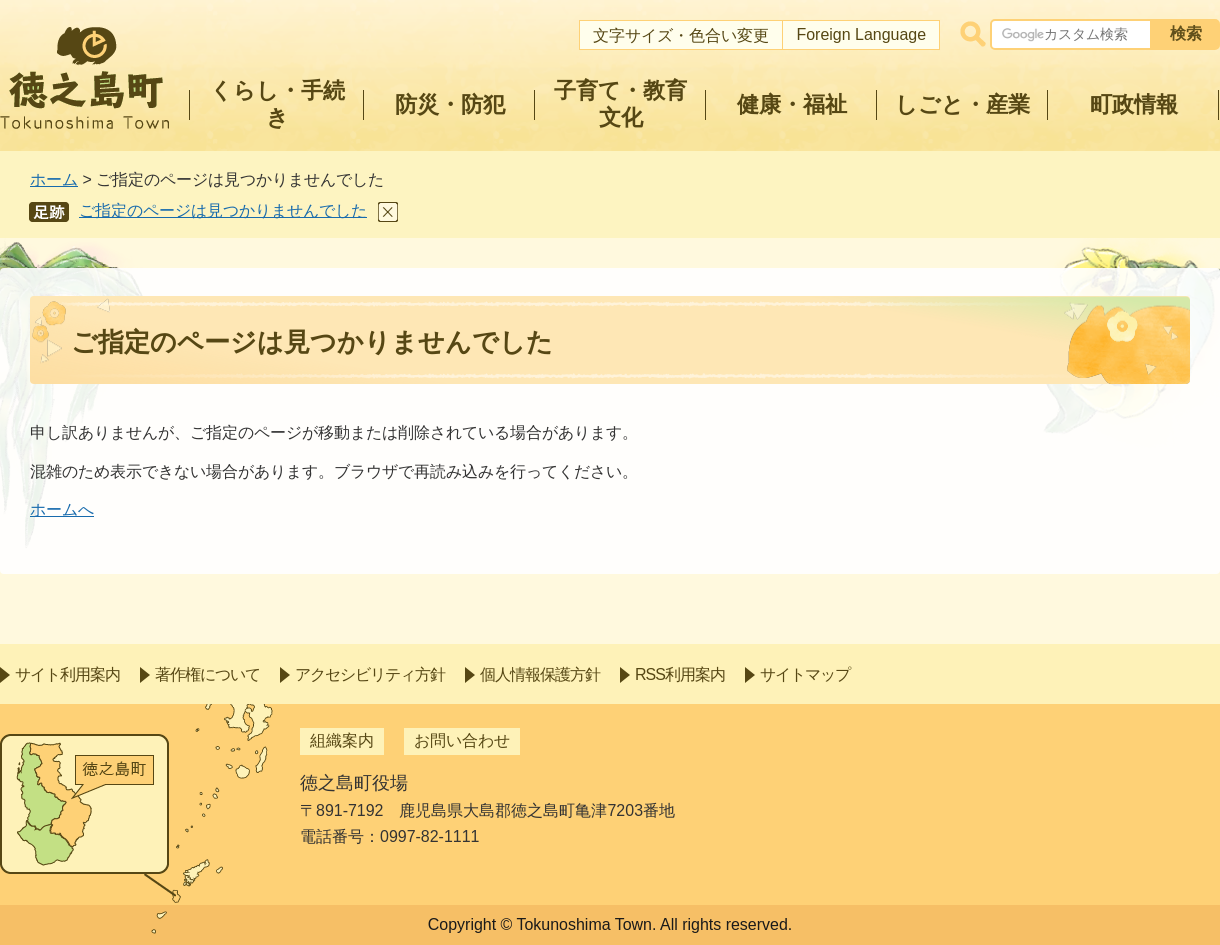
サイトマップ (805, 674)
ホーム (54, 179)
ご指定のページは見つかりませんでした (223, 210)
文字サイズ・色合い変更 (681, 35)
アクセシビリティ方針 (370, 674)
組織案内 (342, 740)
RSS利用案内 (680, 674)
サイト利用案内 (67, 674)
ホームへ (62, 509)
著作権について (207, 674)
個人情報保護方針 (540, 674)
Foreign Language (861, 34)
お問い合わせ (462, 740)
